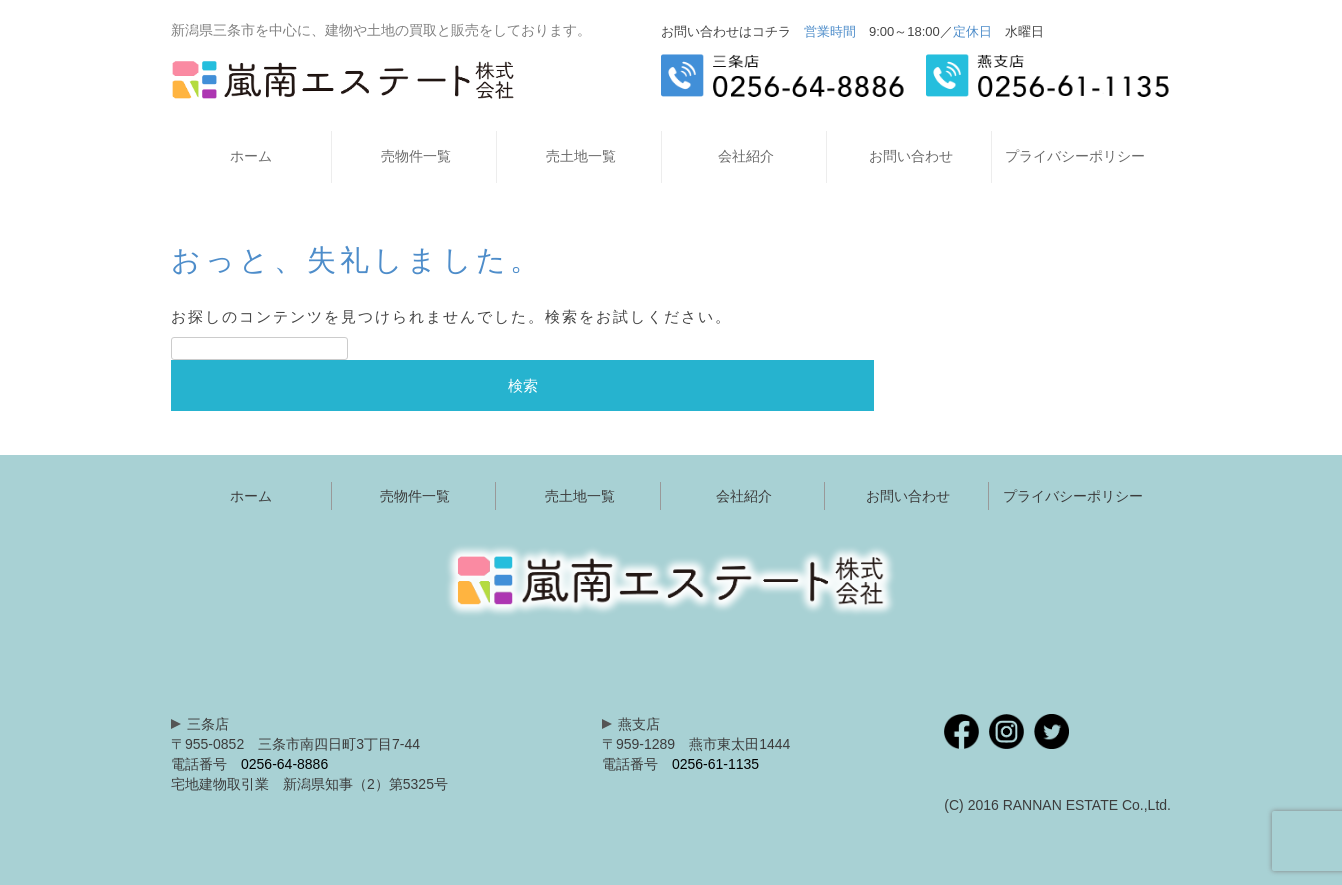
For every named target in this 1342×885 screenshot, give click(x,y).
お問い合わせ (911, 156)
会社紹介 (746, 156)
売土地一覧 (581, 156)
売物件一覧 (416, 156)
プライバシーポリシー (1075, 156)
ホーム (251, 156)
